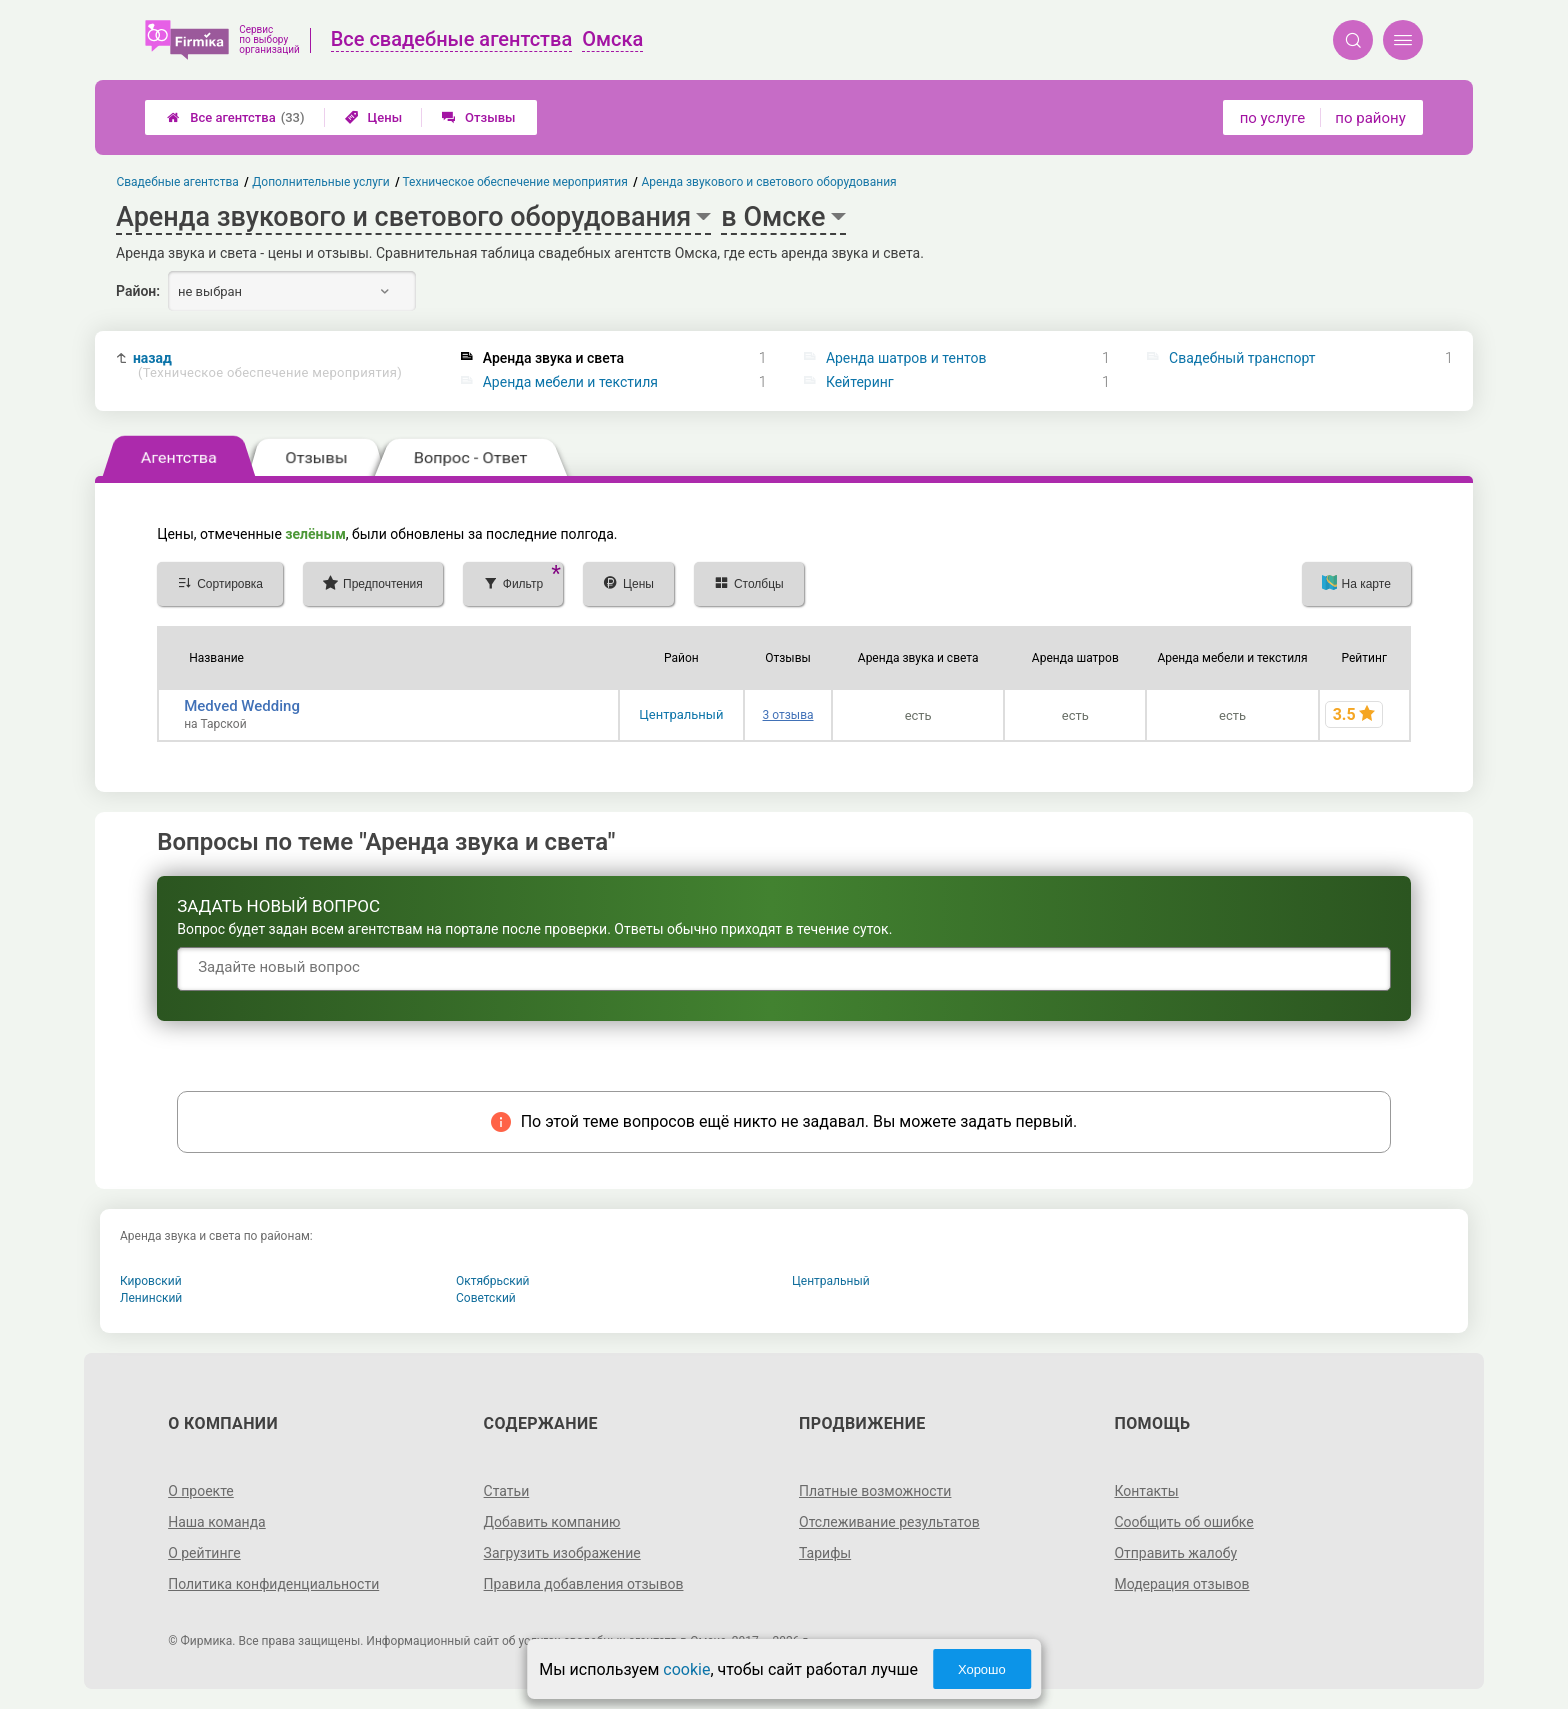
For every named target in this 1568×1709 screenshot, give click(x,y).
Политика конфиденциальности (273, 1584)
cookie (686, 1669)
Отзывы (478, 117)
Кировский (151, 1281)
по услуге (1273, 118)
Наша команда (217, 1522)
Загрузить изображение (562, 1553)
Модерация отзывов (1181, 1584)
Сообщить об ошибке (1183, 1522)
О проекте (201, 1491)
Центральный (681, 714)
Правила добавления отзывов (584, 1584)
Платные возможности (875, 1491)
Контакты (1146, 1491)
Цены (374, 117)
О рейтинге (204, 1553)
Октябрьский (493, 1281)
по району (1370, 118)
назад (267, 365)
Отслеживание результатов (889, 1522)
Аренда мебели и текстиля (570, 382)
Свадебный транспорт (1242, 358)
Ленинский (151, 1298)
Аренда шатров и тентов (906, 358)
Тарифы (825, 1553)
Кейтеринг (860, 382)
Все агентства (235, 117)
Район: (138, 291)
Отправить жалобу (1175, 1553)
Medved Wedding (242, 706)
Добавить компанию (552, 1522)
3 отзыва (788, 715)
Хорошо (982, 1669)
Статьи (507, 1491)
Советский (486, 1298)
